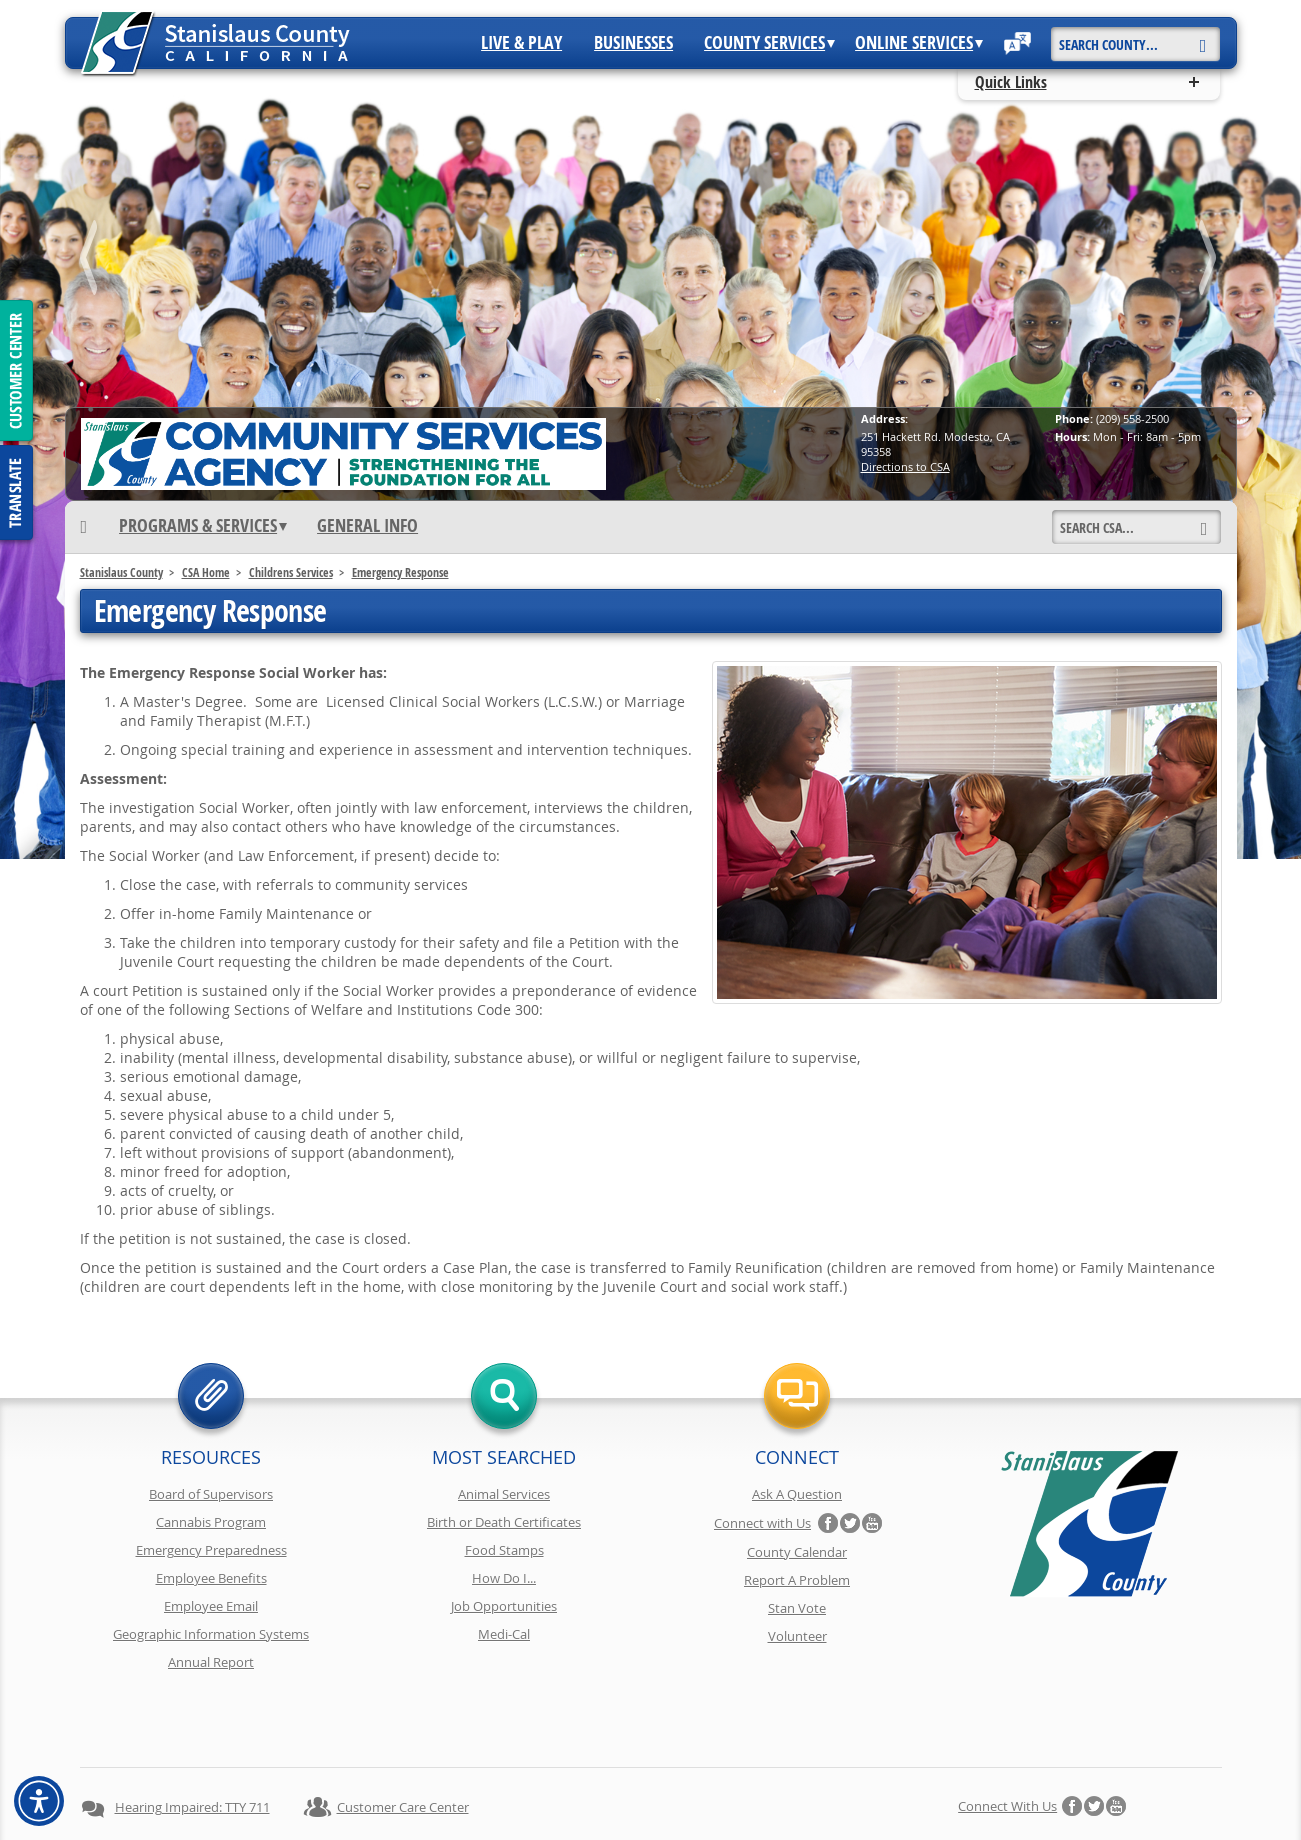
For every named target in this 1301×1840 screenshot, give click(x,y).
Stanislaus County (121, 572)
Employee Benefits (211, 1578)
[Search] (1203, 36)
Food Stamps (504, 1550)
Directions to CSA (905, 466)
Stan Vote (797, 1608)
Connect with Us (762, 1523)
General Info (367, 526)
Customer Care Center (403, 1736)
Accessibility (711, 1791)
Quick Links (1011, 82)
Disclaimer (621, 1791)
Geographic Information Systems (211, 1634)
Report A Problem (797, 1580)
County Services (769, 43)
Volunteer (797, 1636)
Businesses (633, 43)
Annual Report (211, 1662)
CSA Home (206, 572)
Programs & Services (203, 526)
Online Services (919, 43)
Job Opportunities (504, 1606)
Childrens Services (291, 572)
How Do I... (504, 1578)
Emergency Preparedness (211, 1550)
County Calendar (797, 1552)
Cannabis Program (211, 1522)
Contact (943, 1791)
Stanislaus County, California (670, 1821)
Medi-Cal (504, 1634)
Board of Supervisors (211, 1494)
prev (92, 261)
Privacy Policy (379, 1791)
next (1210, 261)
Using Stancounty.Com (833, 1791)
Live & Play (521, 43)
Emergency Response (400, 572)
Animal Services (504, 1494)
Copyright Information (504, 1791)
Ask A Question (797, 1494)
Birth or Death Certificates (504, 1522)
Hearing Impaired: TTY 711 (192, 1736)
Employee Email (211, 1606)
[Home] (84, 526)
